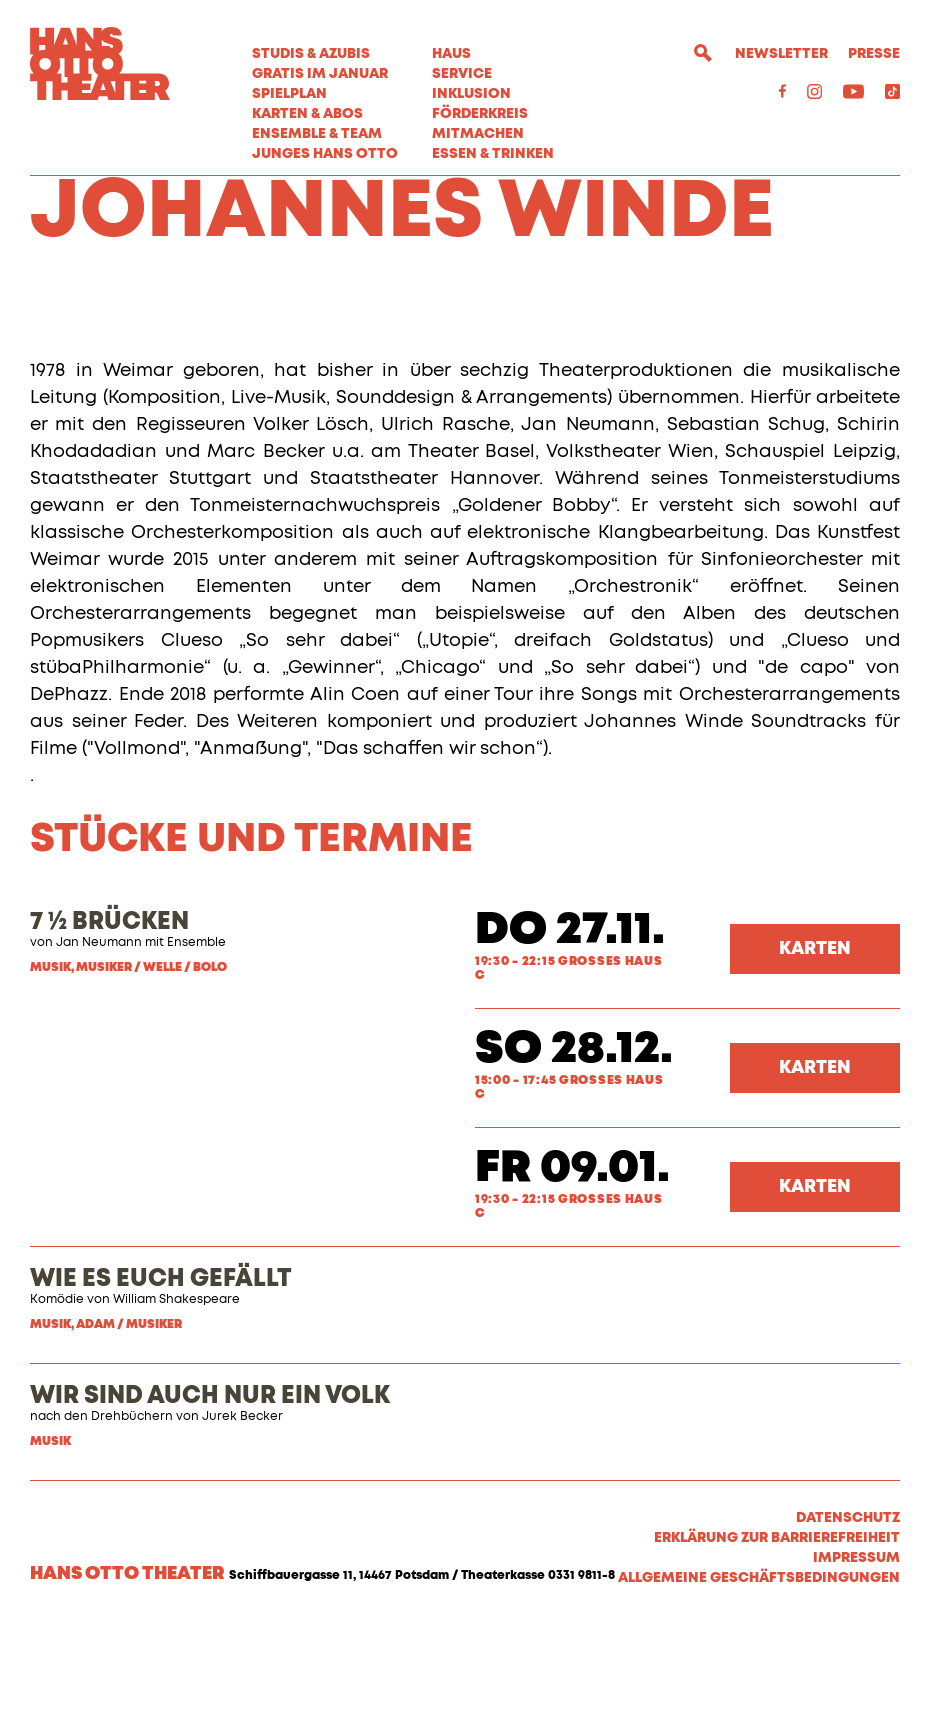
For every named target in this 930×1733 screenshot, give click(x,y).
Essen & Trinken (493, 154)
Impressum (856, 1665)
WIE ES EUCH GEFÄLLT (161, 1386)
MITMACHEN (478, 134)
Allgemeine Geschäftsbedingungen (759, 1685)
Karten (815, 1056)
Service (462, 74)
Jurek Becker (242, 1524)
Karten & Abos (307, 114)
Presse (874, 54)
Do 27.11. (570, 1037)
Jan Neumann (99, 1050)
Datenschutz (848, 1625)
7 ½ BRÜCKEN (109, 1029)
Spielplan (289, 94)
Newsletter (781, 54)
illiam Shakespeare (182, 1407)
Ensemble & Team (317, 134)
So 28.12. (574, 1156)
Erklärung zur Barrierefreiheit (777, 1645)
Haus (451, 54)
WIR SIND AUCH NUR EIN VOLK (210, 1503)
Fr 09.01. (572, 1275)
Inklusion (471, 94)
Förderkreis (480, 114)
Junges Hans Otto (325, 154)
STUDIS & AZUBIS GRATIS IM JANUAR (320, 64)
